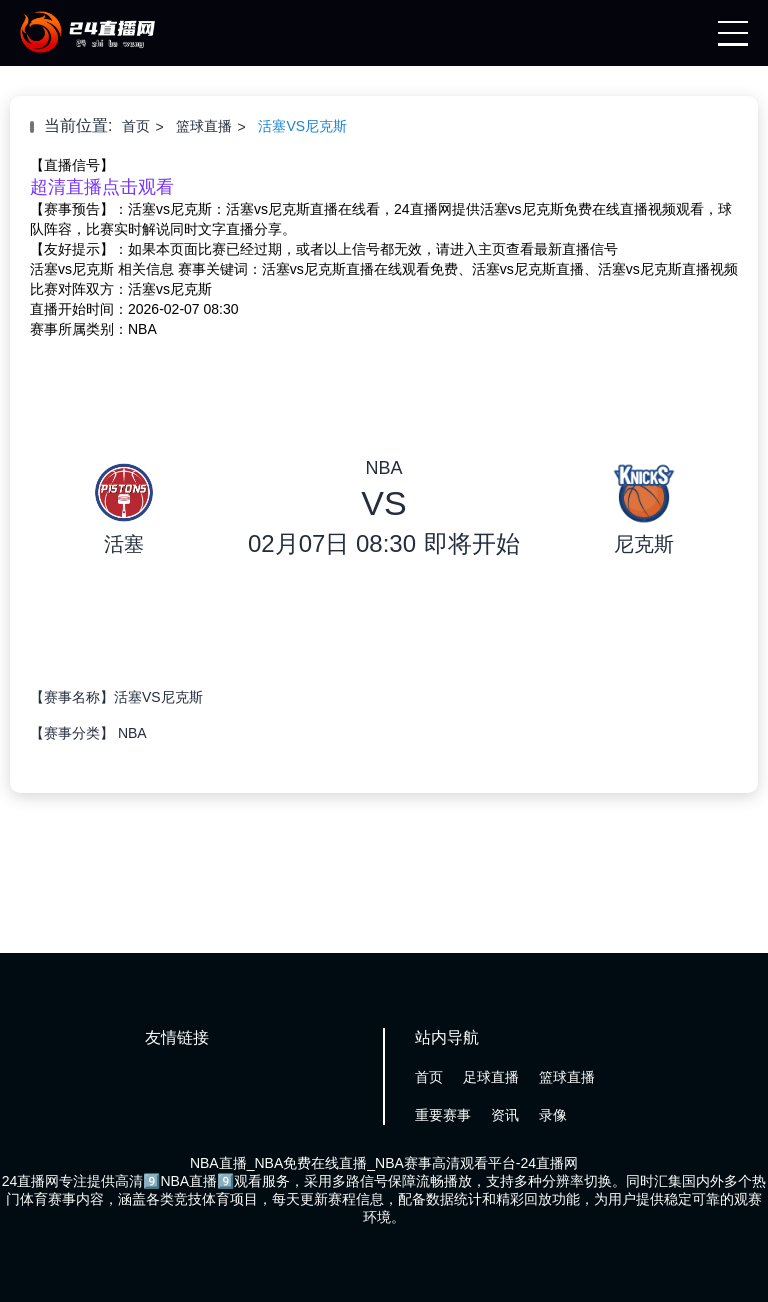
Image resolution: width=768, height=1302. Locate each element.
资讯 (505, 1115)
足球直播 (491, 1077)
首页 (136, 126)
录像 (553, 1115)
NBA (132, 733)
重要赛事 (443, 1115)
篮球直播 (204, 126)
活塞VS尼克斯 (302, 126)
